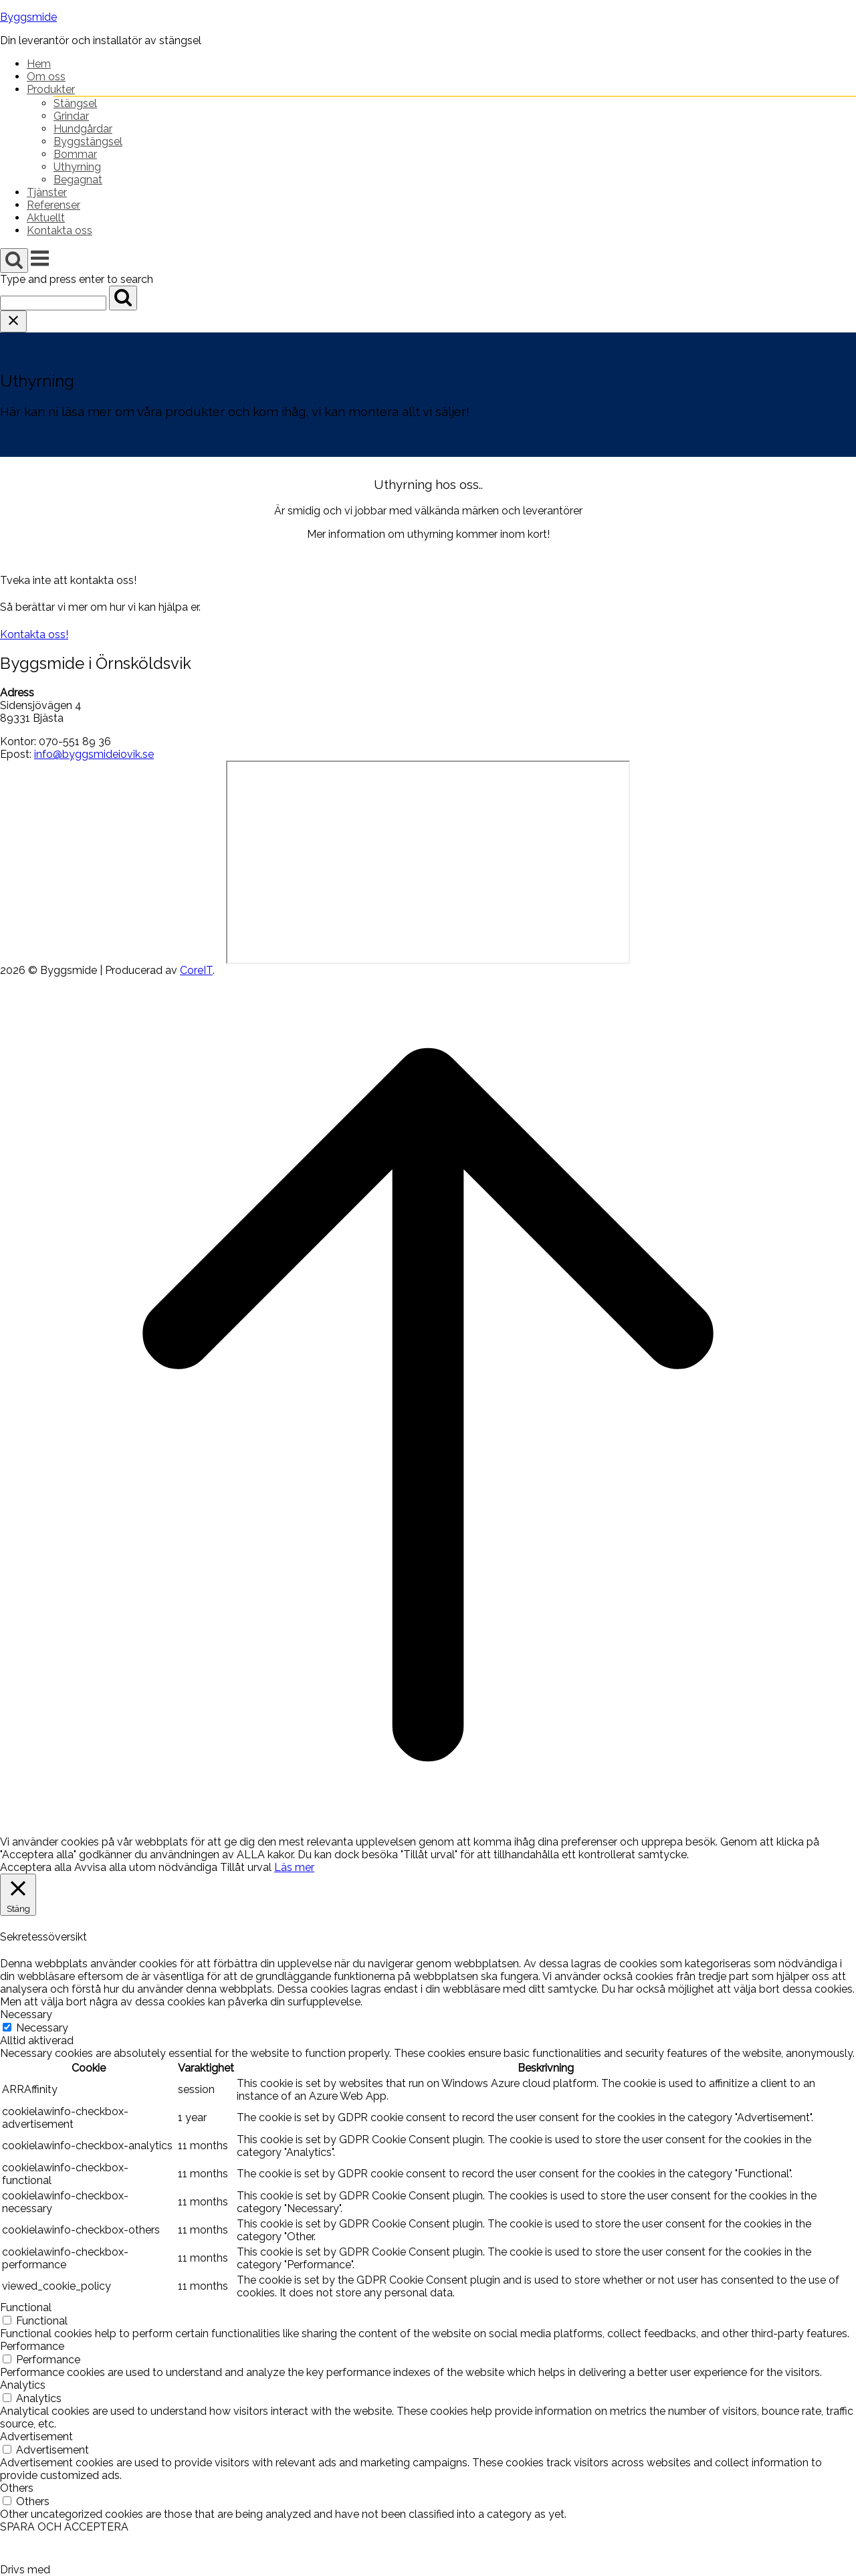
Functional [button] (25, 2307)
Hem (39, 64)
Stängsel (75, 103)
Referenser (53, 205)
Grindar (71, 116)
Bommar (75, 154)
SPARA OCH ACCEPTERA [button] (64, 2526)
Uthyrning (77, 167)
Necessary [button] (26, 2014)
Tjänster (47, 192)
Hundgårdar (83, 128)
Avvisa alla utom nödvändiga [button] (145, 1867)
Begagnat (78, 179)
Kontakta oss (59, 230)
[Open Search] (14, 260)
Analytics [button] (22, 2385)
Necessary (42, 2027)
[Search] (123, 298)
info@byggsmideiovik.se (94, 754)
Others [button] (16, 2488)
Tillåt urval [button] (246, 1867)
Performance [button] (32, 2346)
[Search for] (53, 303)
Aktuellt (46, 217)
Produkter (51, 89)
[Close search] (13, 321)
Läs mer (294, 1867)
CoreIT (196, 970)
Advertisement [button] (36, 2436)
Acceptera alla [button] (36, 1867)
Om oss (46, 76)
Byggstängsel (88, 141)
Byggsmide (28, 17)
